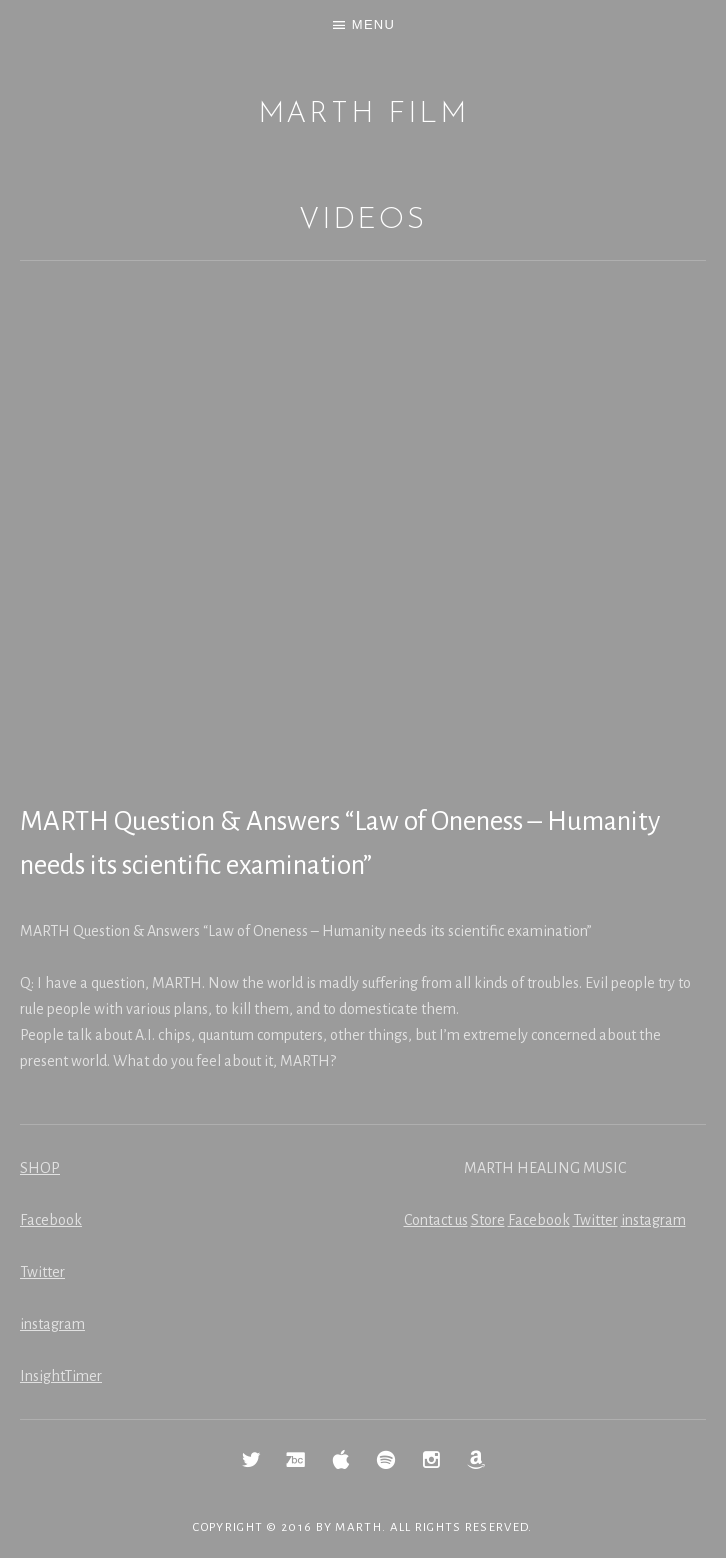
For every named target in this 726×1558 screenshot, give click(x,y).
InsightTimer (61, 1376)
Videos (363, 220)
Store (488, 1220)
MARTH (358, 1527)
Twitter (42, 1272)
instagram (52, 1324)
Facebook (51, 1220)
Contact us (436, 1220)
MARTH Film (363, 114)
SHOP (40, 1168)
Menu (373, 24)
